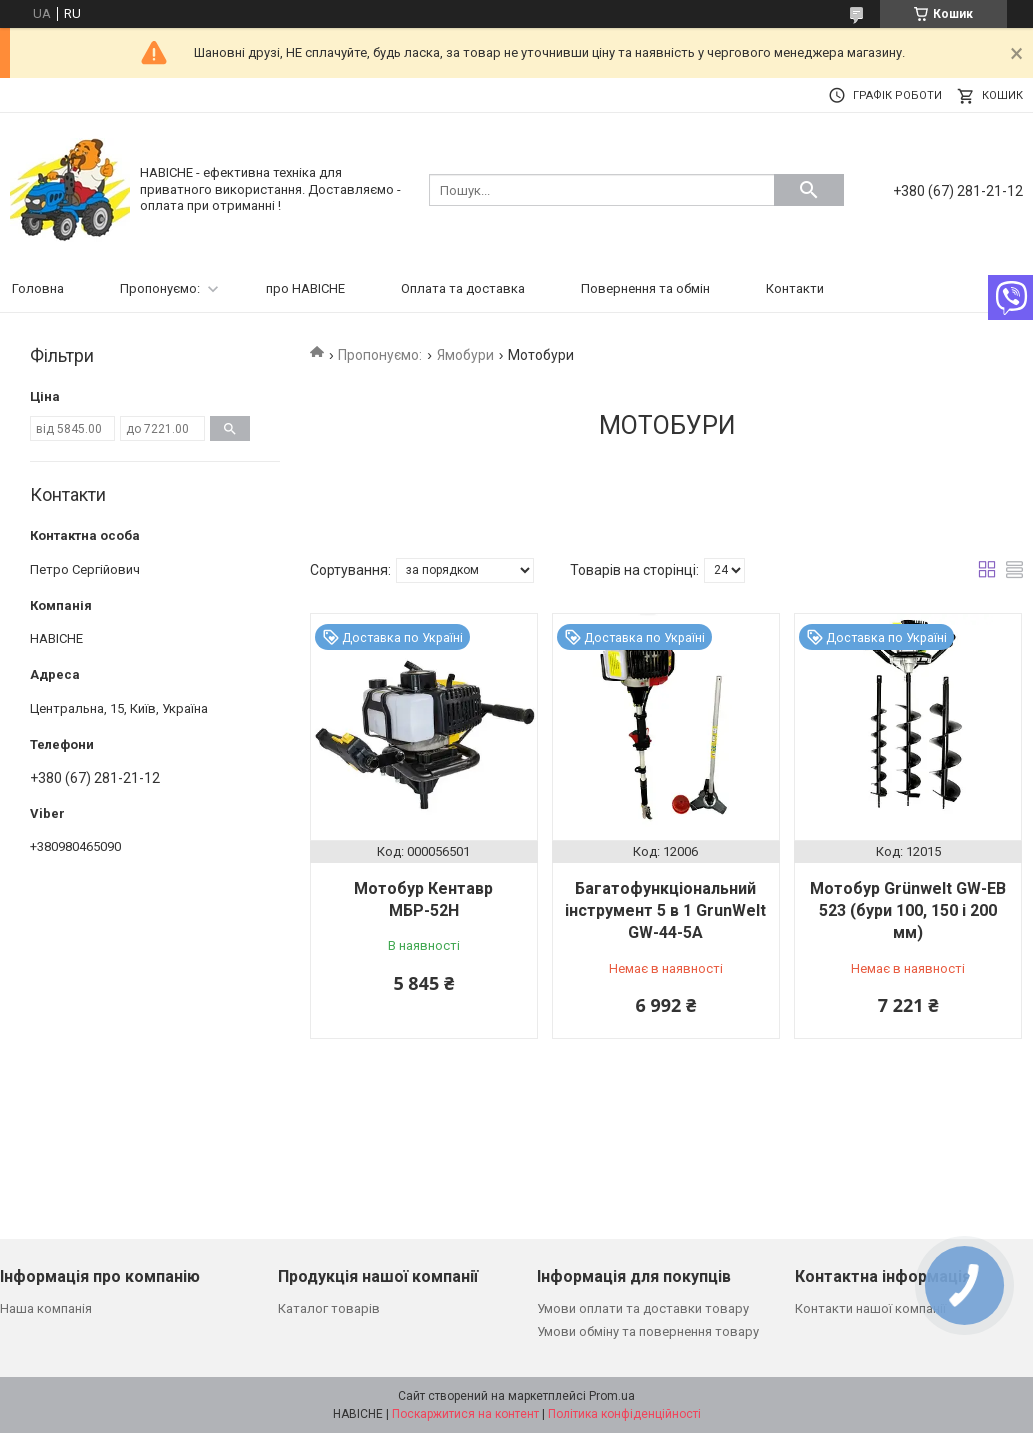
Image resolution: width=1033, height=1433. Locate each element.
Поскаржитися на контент (465, 1414)
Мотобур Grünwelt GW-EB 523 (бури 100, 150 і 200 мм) (908, 911)
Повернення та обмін (645, 288)
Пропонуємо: (160, 288)
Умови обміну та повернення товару (648, 1331)
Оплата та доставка (463, 288)
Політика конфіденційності (624, 1414)
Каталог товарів (329, 1308)
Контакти (795, 288)
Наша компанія (46, 1308)
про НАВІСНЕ (305, 288)
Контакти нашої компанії (870, 1308)
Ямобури (465, 355)
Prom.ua (612, 1396)
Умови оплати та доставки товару (643, 1308)
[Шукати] (809, 190)
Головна (38, 288)
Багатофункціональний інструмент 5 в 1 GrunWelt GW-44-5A (665, 911)
